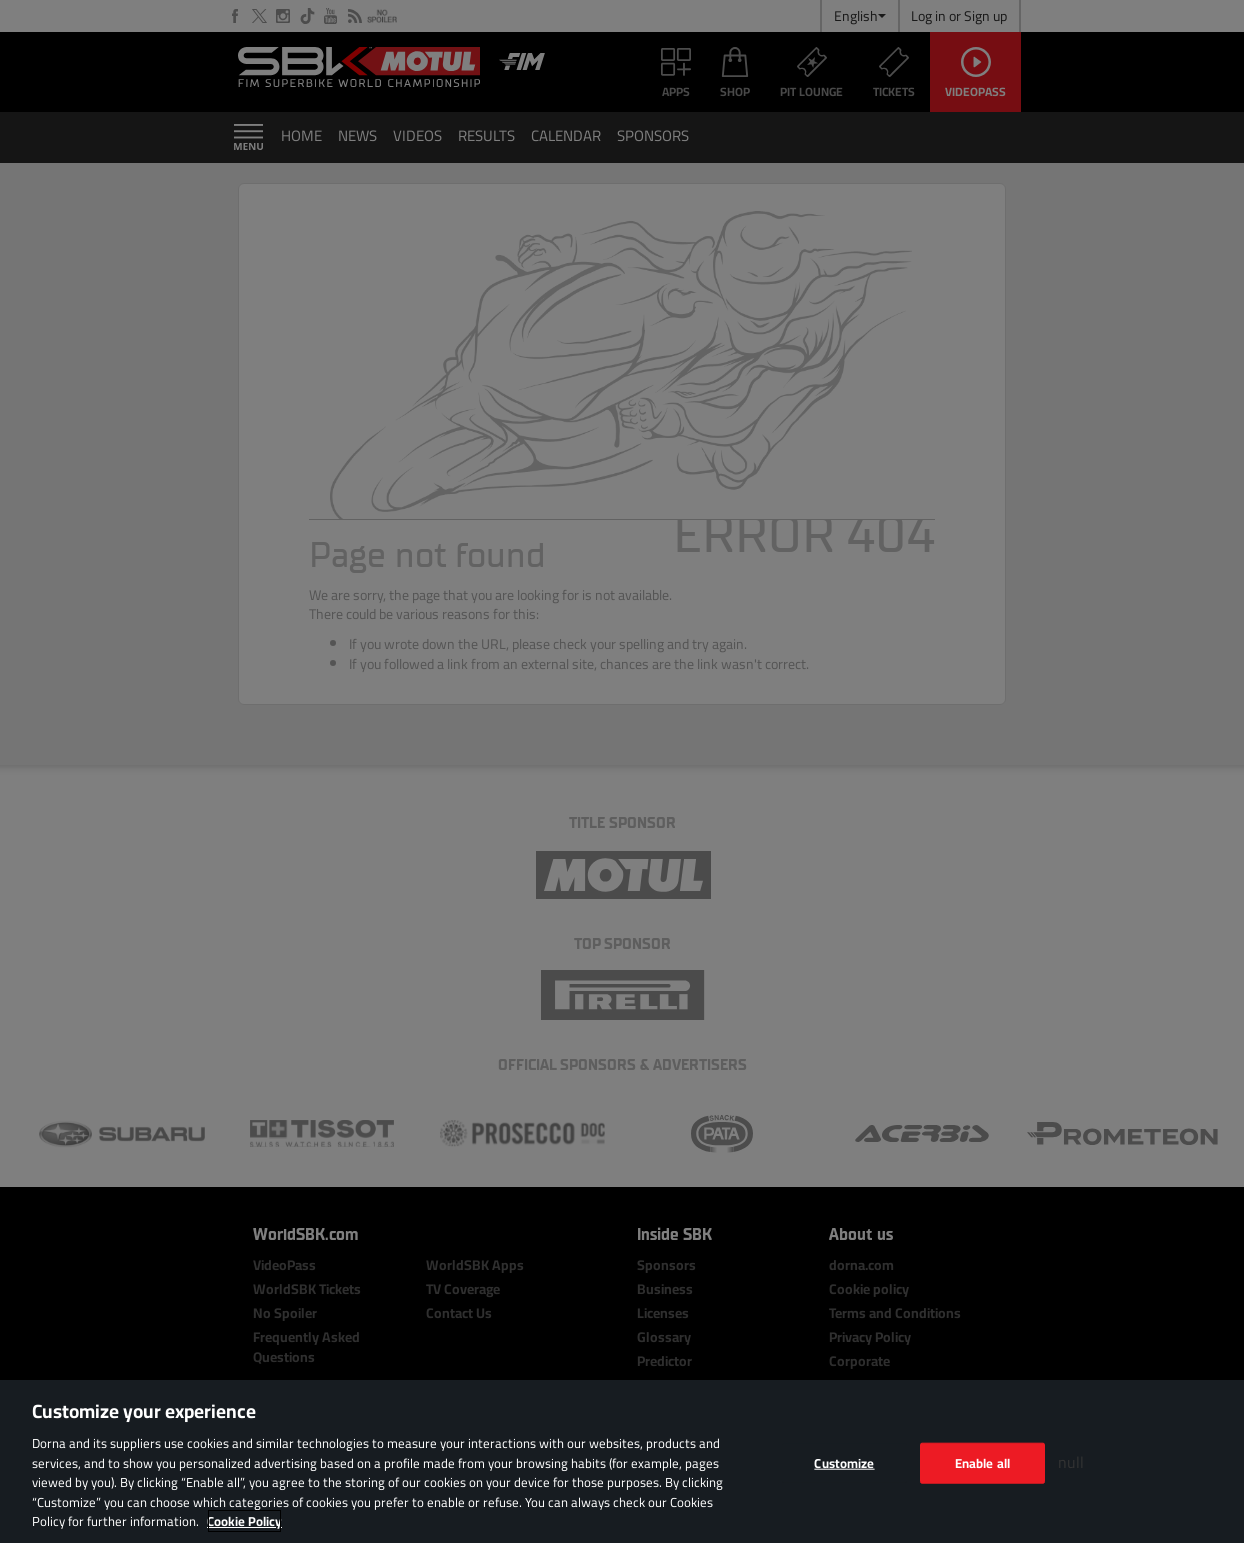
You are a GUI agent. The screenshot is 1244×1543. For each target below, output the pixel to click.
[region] (622, 1461)
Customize (844, 1462)
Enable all (982, 1462)
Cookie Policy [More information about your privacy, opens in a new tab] (244, 1521)
